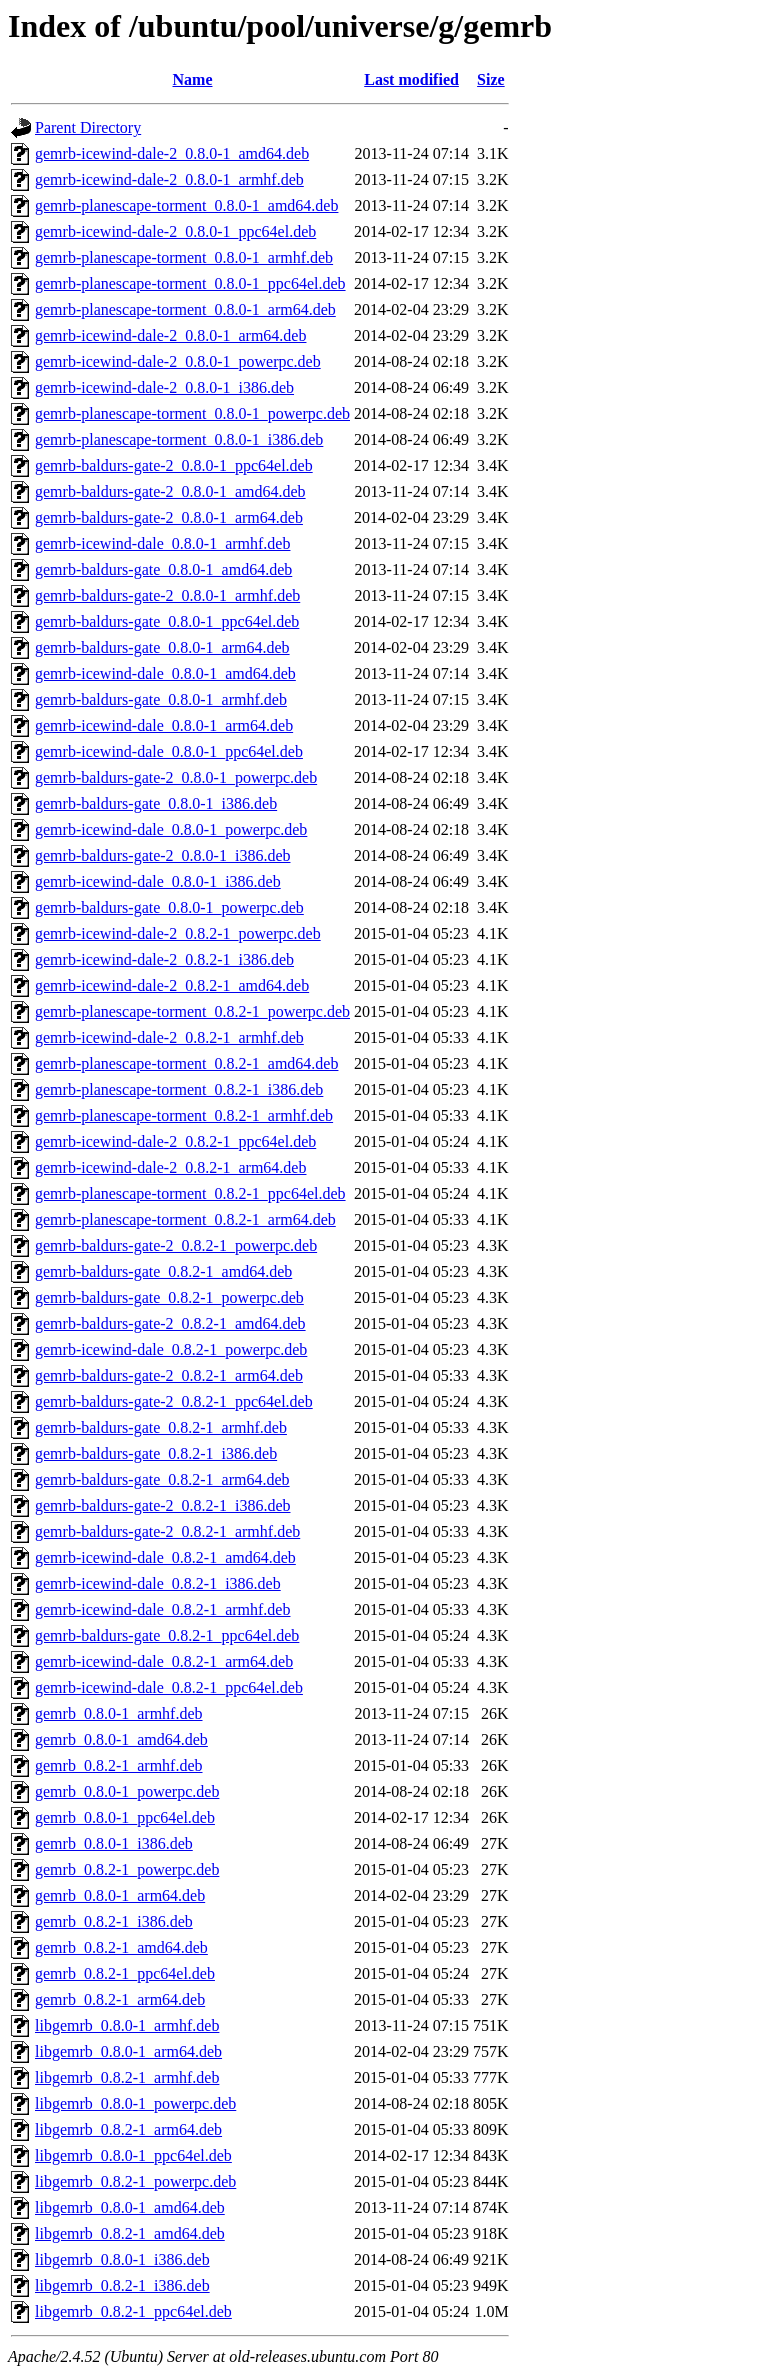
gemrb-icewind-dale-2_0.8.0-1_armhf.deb (169, 179)
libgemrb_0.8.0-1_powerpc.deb (135, 2103)
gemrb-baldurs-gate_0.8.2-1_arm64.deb (162, 1479)
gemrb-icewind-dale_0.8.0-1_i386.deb (158, 881)
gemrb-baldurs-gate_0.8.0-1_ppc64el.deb (167, 621)
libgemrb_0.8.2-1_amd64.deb (130, 2233)
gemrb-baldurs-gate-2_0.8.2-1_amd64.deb (170, 1323)
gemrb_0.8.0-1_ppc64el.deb (125, 1817)
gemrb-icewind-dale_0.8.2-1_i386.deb (158, 1583)
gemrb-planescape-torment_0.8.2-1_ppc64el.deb (190, 1193)
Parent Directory (88, 127)
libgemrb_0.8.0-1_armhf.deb (127, 2025)
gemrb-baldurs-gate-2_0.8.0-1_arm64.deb (169, 517)
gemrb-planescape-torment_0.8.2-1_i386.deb (179, 1089)
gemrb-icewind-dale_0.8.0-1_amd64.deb (165, 673)
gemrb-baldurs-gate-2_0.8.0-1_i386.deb (162, 855)
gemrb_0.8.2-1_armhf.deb (119, 1765)
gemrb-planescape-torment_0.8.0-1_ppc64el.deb (190, 283)
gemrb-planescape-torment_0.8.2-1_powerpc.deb (192, 1011)
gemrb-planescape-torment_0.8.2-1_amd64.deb (186, 1063)
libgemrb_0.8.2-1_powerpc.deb (135, 2181)
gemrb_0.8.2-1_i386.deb (114, 1921)
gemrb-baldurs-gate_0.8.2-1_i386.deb (156, 1453)
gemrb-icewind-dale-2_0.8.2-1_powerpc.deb (178, 933)
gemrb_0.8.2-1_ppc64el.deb (125, 1973)
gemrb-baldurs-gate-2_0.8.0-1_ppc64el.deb (174, 465)
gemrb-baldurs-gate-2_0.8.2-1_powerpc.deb (176, 1245)
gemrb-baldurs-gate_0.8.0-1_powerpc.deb (169, 907)
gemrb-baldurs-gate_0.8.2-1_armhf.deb (161, 1427)
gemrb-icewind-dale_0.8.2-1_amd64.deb (165, 1557)
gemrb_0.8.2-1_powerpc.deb (127, 1869)
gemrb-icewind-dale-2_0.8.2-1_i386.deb (164, 959)
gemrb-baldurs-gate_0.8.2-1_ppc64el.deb (167, 1635)
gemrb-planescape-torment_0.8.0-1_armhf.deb (184, 257)
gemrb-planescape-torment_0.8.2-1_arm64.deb (185, 1219)
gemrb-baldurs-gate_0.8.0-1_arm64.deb (162, 647)
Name (193, 79)
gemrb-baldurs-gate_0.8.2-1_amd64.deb (163, 1271)
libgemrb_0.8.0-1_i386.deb (122, 2259)
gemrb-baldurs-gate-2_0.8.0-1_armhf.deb (167, 595)
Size (491, 79)
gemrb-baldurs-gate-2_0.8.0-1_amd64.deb (170, 491)
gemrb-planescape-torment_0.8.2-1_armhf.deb (184, 1115)
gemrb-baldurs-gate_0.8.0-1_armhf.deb (161, 699)
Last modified (411, 79)
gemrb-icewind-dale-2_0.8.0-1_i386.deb (164, 387)
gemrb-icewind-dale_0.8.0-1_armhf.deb (162, 543)
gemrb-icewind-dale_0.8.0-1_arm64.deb (164, 725)
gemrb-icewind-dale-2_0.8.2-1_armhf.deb (169, 1037)
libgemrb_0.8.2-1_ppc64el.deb (133, 2311)
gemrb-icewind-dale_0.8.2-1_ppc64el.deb (169, 1687)
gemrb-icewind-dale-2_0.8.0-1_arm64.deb (170, 335)
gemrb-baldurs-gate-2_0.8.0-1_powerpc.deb (176, 777)
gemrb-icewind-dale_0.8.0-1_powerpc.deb (171, 829)
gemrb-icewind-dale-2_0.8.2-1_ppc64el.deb (175, 1141)
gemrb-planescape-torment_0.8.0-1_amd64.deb (186, 205)
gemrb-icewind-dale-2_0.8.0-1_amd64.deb (172, 153)
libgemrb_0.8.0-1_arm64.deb (128, 2051)
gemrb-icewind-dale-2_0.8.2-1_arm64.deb (170, 1167)
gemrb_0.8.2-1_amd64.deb (121, 1947)
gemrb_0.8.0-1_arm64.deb (120, 1895)
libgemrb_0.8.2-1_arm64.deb (128, 2129)
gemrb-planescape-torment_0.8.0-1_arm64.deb (185, 309)
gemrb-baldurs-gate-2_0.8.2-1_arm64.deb (169, 1375)
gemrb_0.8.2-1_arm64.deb (120, 1999)
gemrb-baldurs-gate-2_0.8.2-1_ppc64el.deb (174, 1401)
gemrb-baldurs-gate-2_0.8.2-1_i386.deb (162, 1505)
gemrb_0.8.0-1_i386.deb (114, 1843)
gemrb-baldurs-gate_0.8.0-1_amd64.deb (163, 569)
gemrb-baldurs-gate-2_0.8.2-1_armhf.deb (167, 1531)
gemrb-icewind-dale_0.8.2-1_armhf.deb (162, 1609)
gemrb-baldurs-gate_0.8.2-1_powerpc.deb (169, 1297)
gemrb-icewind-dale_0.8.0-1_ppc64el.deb (169, 751)
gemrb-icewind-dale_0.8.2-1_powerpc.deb (171, 1349)
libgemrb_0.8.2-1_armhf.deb (127, 2077)
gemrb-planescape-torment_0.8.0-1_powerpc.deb (192, 413)
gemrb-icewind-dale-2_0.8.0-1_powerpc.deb (178, 361)
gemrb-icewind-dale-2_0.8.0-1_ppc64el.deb (175, 231)
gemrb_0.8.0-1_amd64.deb (121, 1739)
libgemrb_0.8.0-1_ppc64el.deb (133, 2155)
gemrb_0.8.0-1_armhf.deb (119, 1713)
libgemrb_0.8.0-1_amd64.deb (130, 2207)
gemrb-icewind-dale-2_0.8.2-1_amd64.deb (172, 985)
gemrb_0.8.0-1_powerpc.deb (127, 1791)
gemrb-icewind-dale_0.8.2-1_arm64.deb (164, 1661)
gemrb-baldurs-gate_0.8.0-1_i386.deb (156, 803)
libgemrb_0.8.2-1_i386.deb (122, 2285)
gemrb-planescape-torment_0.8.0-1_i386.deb (179, 439)
